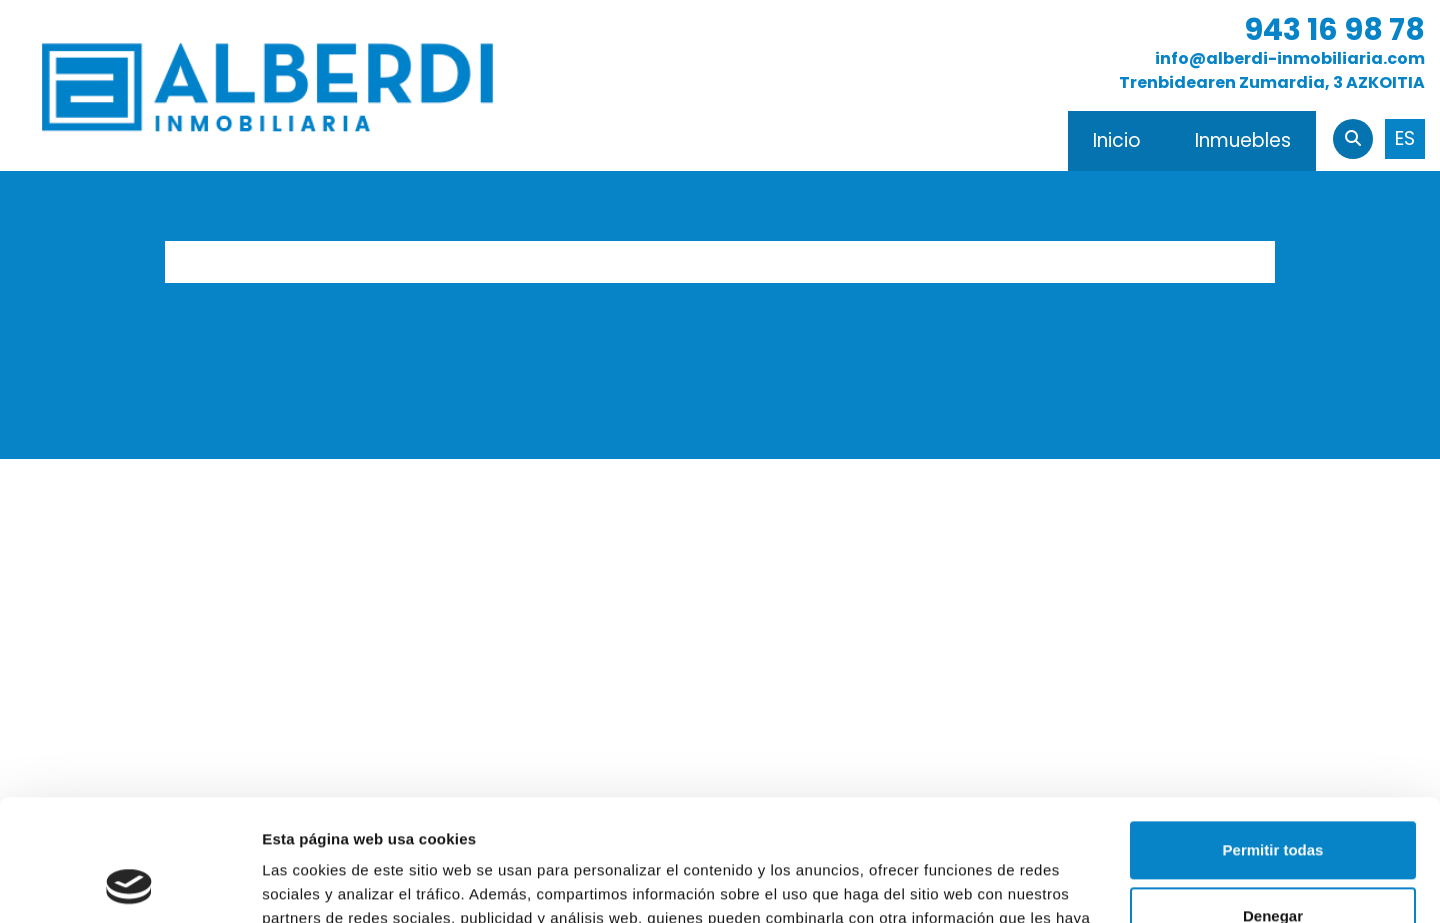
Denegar (1273, 801)
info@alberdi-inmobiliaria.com (1290, 58)
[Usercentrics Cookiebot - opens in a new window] (129, 884)
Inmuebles (1243, 140)
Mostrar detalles (320, 883)
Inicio (1117, 140)
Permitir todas (1273, 736)
